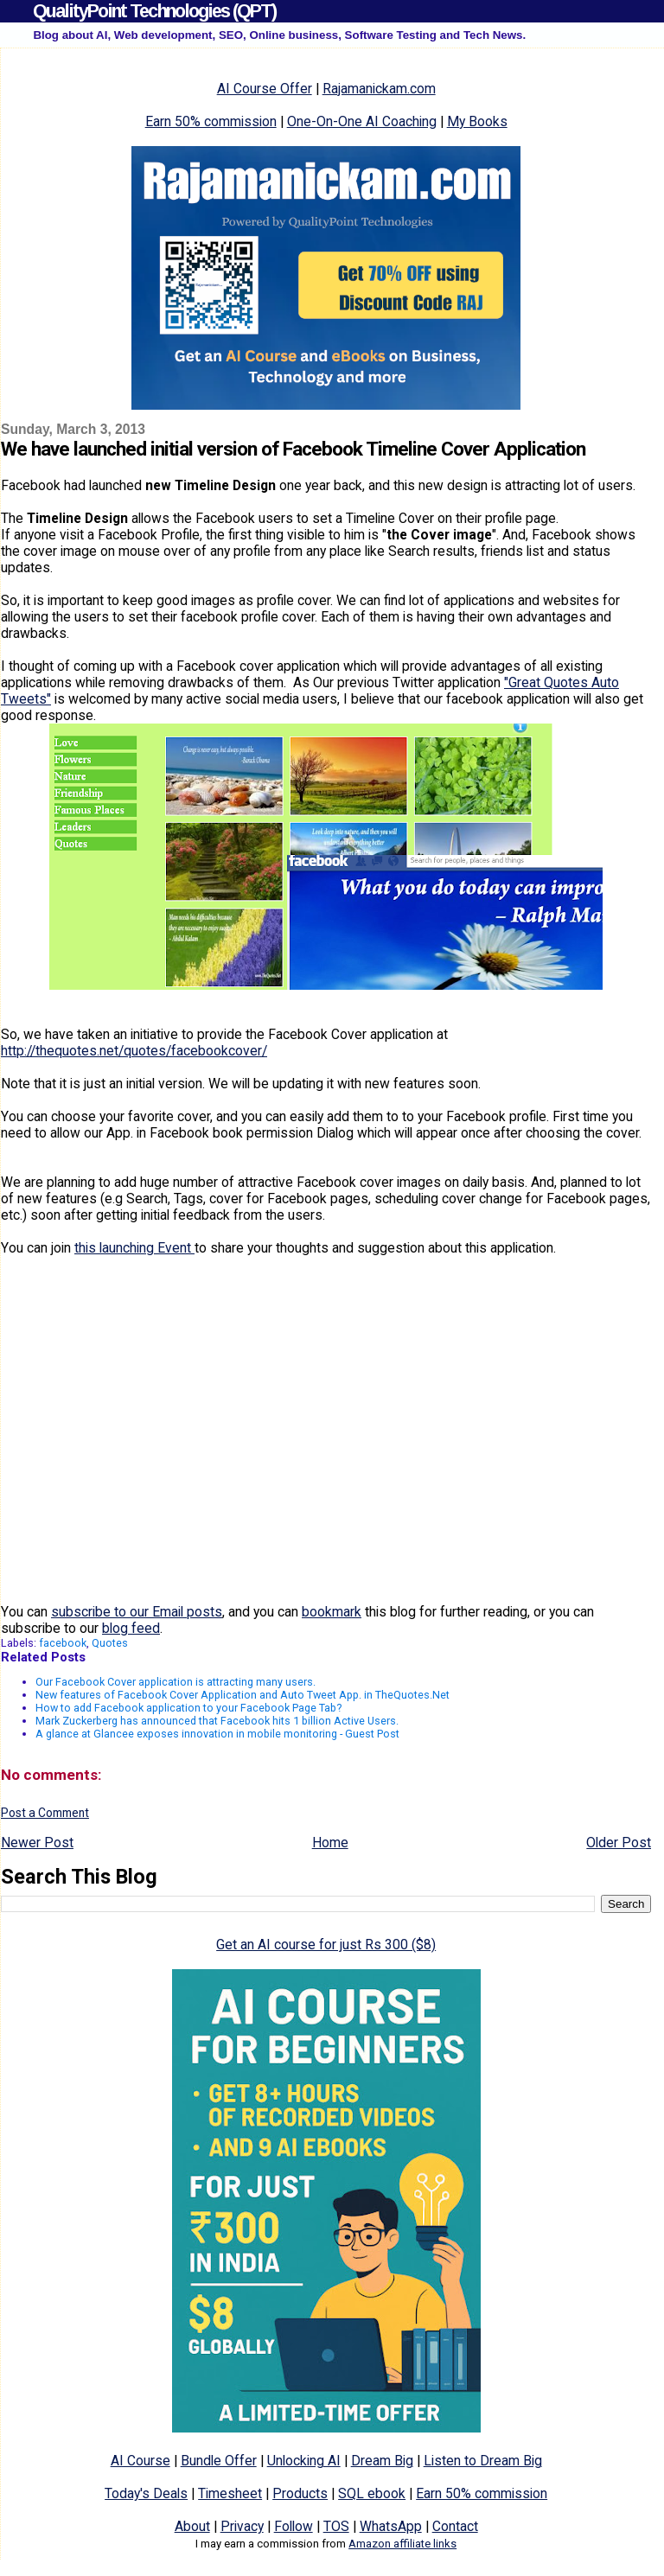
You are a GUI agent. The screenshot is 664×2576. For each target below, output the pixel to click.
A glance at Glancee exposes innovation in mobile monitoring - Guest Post (217, 1733)
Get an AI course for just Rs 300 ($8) (326, 1944)
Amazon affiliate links (402, 2543)
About (192, 2526)
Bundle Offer (219, 2460)
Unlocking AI (304, 2460)
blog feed (131, 1628)
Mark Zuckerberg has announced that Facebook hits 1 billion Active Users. (217, 1720)
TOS (336, 2526)
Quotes (110, 1642)
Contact (455, 2526)
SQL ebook (371, 2493)
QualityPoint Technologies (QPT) (154, 11)
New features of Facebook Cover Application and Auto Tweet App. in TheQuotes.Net (242, 1694)
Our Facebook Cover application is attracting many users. (175, 1681)
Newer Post (37, 1842)
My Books (477, 121)
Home (330, 1842)
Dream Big (382, 2460)
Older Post (618, 1842)
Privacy (242, 2526)
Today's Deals (146, 2493)
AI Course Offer (264, 88)
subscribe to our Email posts (136, 1612)
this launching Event (134, 1248)
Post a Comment (45, 1813)
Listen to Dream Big (483, 2460)
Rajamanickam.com (379, 88)
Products (300, 2493)
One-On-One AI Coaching (362, 121)
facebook (62, 1642)
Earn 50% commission (211, 121)
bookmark (331, 1612)
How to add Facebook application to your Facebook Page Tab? (188, 1707)
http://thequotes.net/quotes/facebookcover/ (134, 1051)
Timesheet (230, 2493)
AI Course (140, 2460)
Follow (293, 2526)
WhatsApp (391, 2526)
